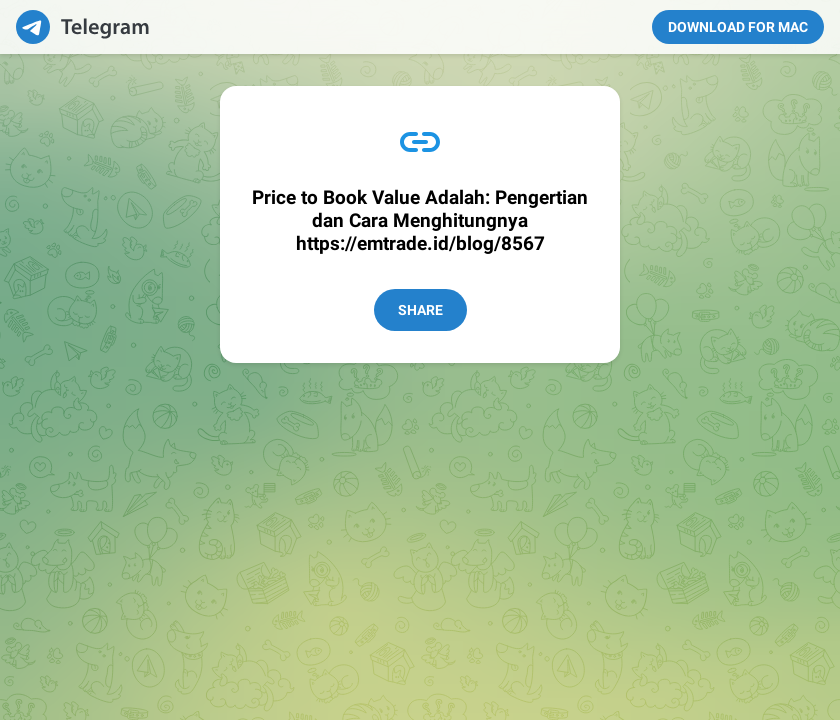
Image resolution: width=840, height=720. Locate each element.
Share (420, 310)
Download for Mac (738, 27)
